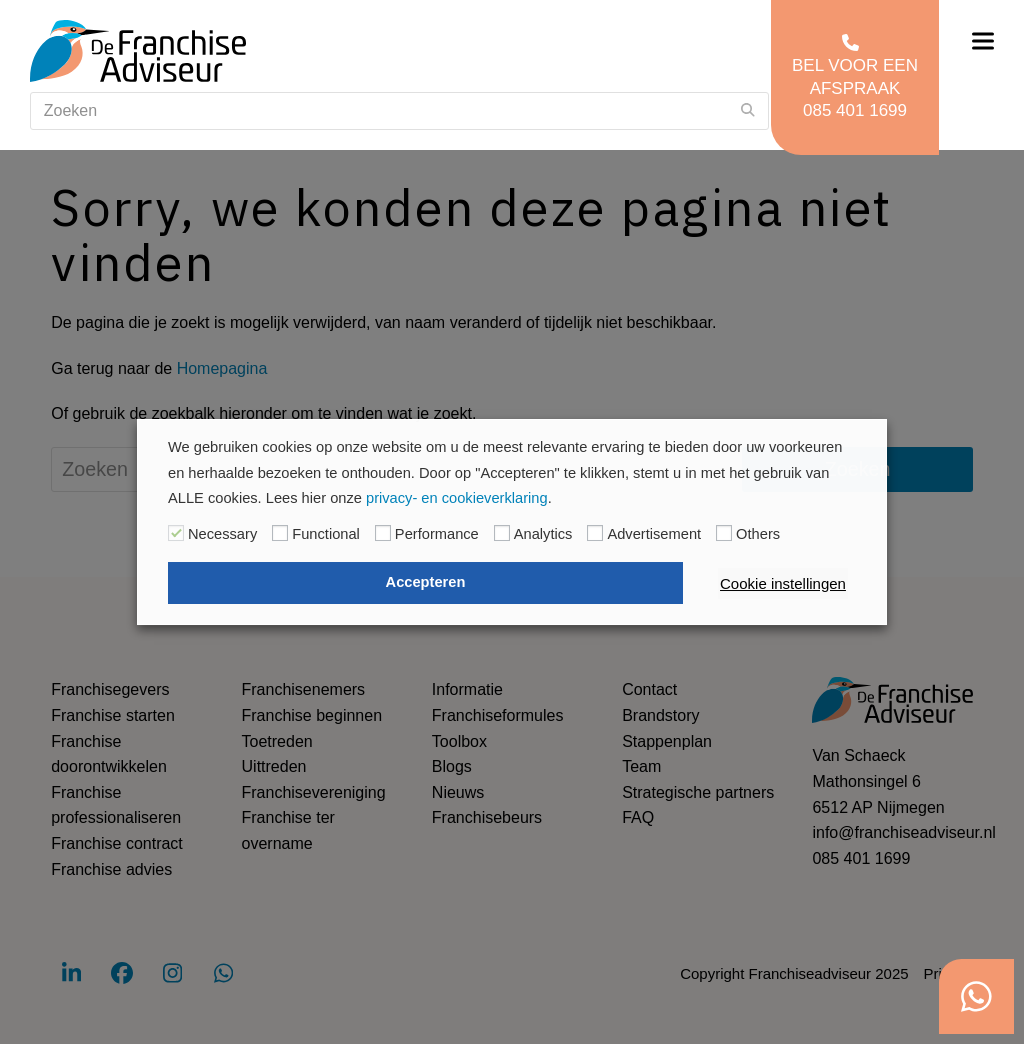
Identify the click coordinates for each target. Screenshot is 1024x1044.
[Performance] (383, 533)
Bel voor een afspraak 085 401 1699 (855, 76)
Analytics (543, 534)
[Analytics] (502, 533)
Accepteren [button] (426, 582)
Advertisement (654, 534)
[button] (983, 41)
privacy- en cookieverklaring (457, 498)
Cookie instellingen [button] (783, 583)
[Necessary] (176, 533)
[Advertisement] (595, 533)
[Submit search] (748, 111)
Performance (437, 534)
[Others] (724, 533)
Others (758, 534)
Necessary (222, 534)
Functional (326, 534)
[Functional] (280, 533)
